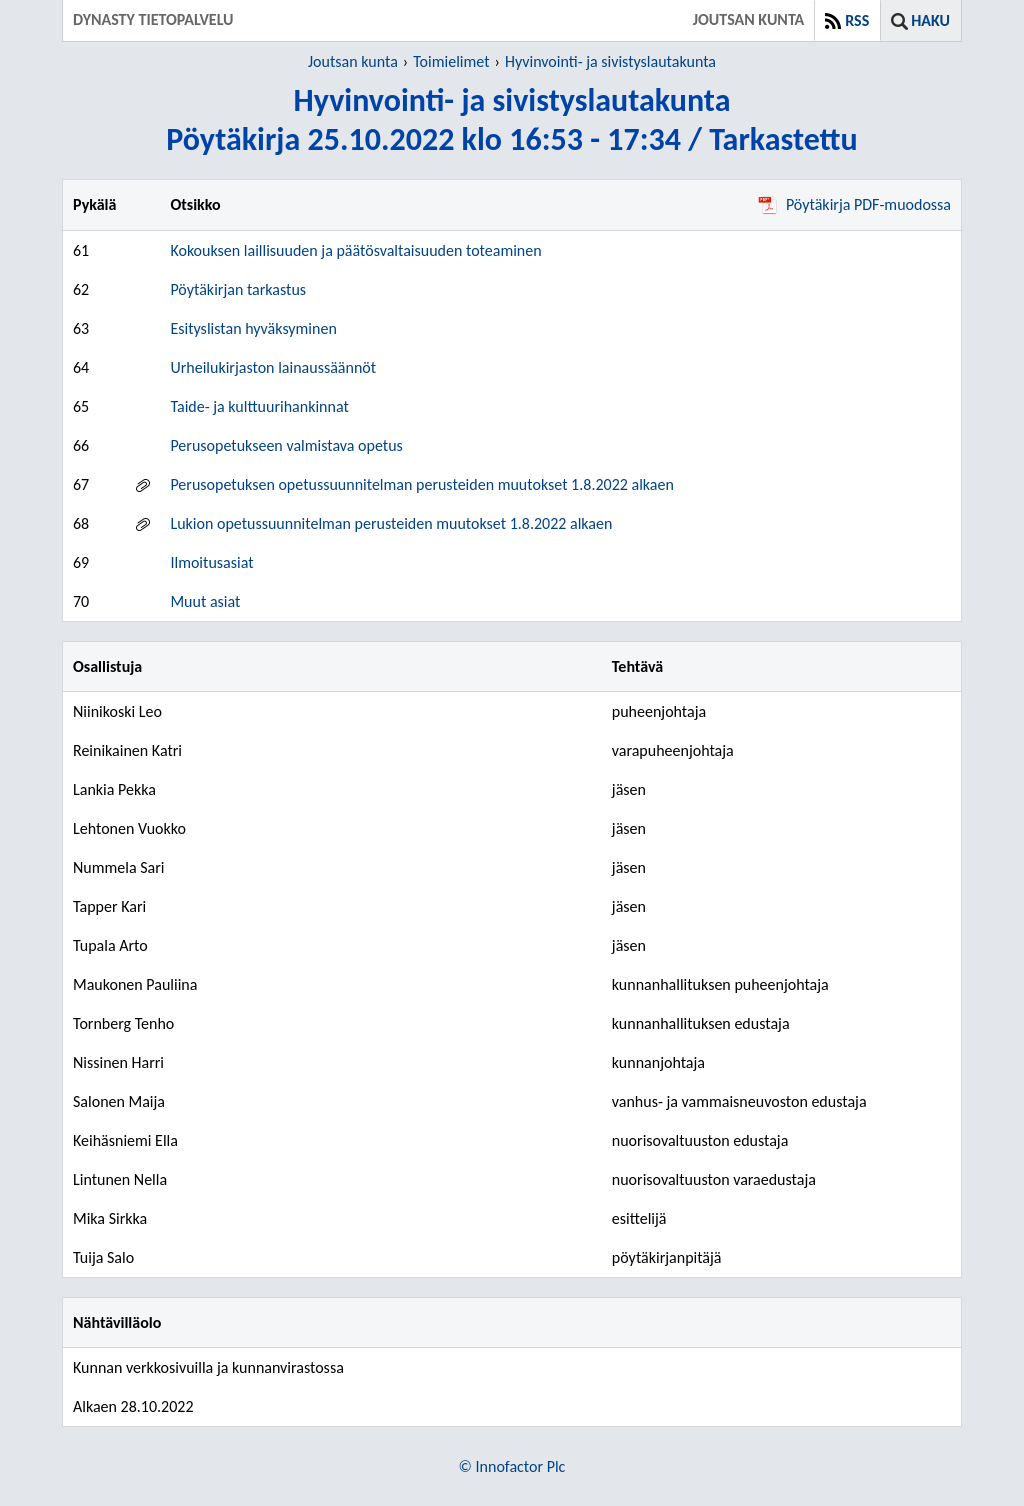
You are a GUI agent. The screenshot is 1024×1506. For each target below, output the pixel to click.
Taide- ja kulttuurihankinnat (259, 406)
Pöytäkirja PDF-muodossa (854, 204)
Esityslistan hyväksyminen (253, 328)
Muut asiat (205, 601)
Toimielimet (451, 61)
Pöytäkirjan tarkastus (238, 289)
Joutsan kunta (353, 61)
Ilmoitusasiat (211, 562)
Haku (930, 20)
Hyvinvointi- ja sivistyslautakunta (610, 61)
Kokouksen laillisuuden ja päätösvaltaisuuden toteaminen (355, 250)
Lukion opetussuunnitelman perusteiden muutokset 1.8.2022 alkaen (391, 523)
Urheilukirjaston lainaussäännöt (273, 367)
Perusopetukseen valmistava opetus (286, 445)
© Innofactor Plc (512, 1466)
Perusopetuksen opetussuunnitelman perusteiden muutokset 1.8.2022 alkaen (421, 484)
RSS (857, 20)
